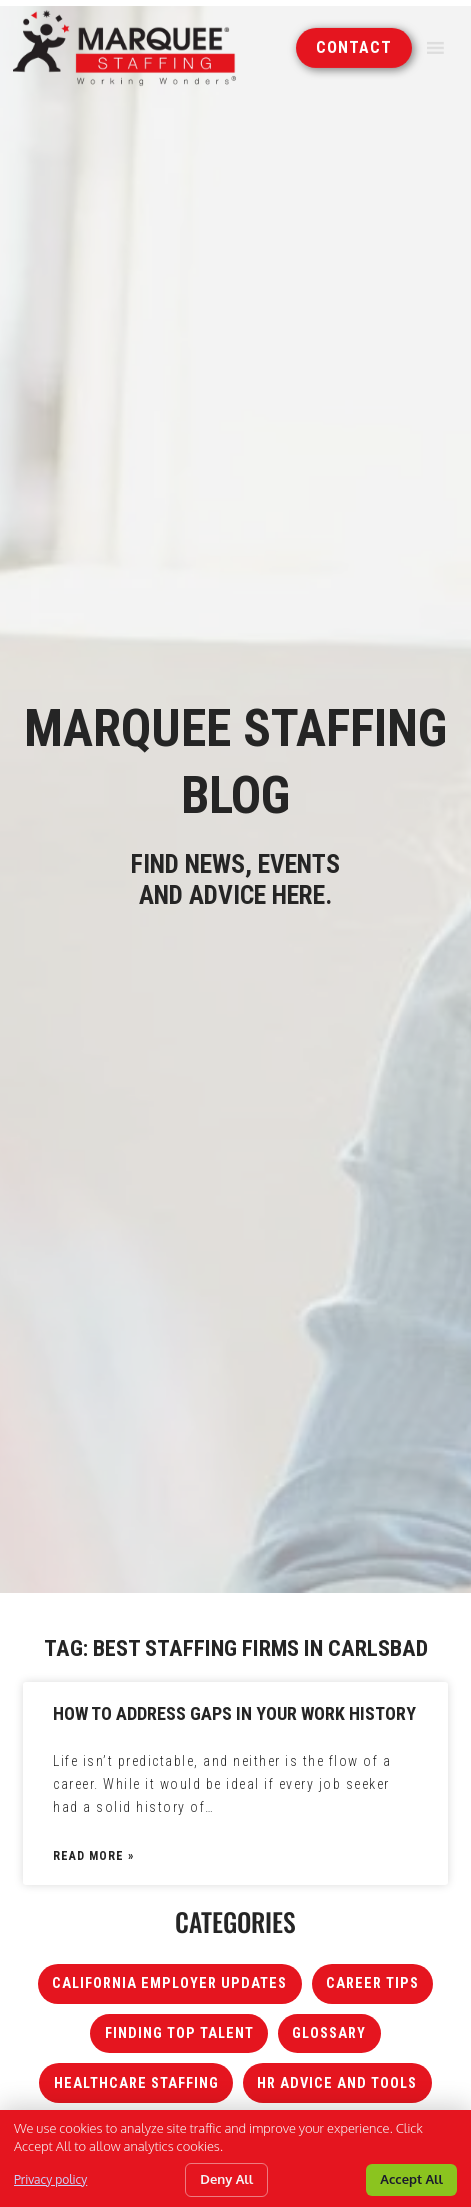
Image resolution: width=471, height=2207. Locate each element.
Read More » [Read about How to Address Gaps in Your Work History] (93, 1856)
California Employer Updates (169, 1983)
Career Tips (372, 1983)
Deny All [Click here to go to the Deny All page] (226, 2179)
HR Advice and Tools (337, 2083)
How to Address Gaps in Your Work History (234, 1713)
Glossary (329, 2033)
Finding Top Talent (179, 2033)
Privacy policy (50, 2179)
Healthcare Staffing (136, 2083)
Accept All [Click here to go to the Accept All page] (411, 2179)
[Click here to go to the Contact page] (354, 46)
